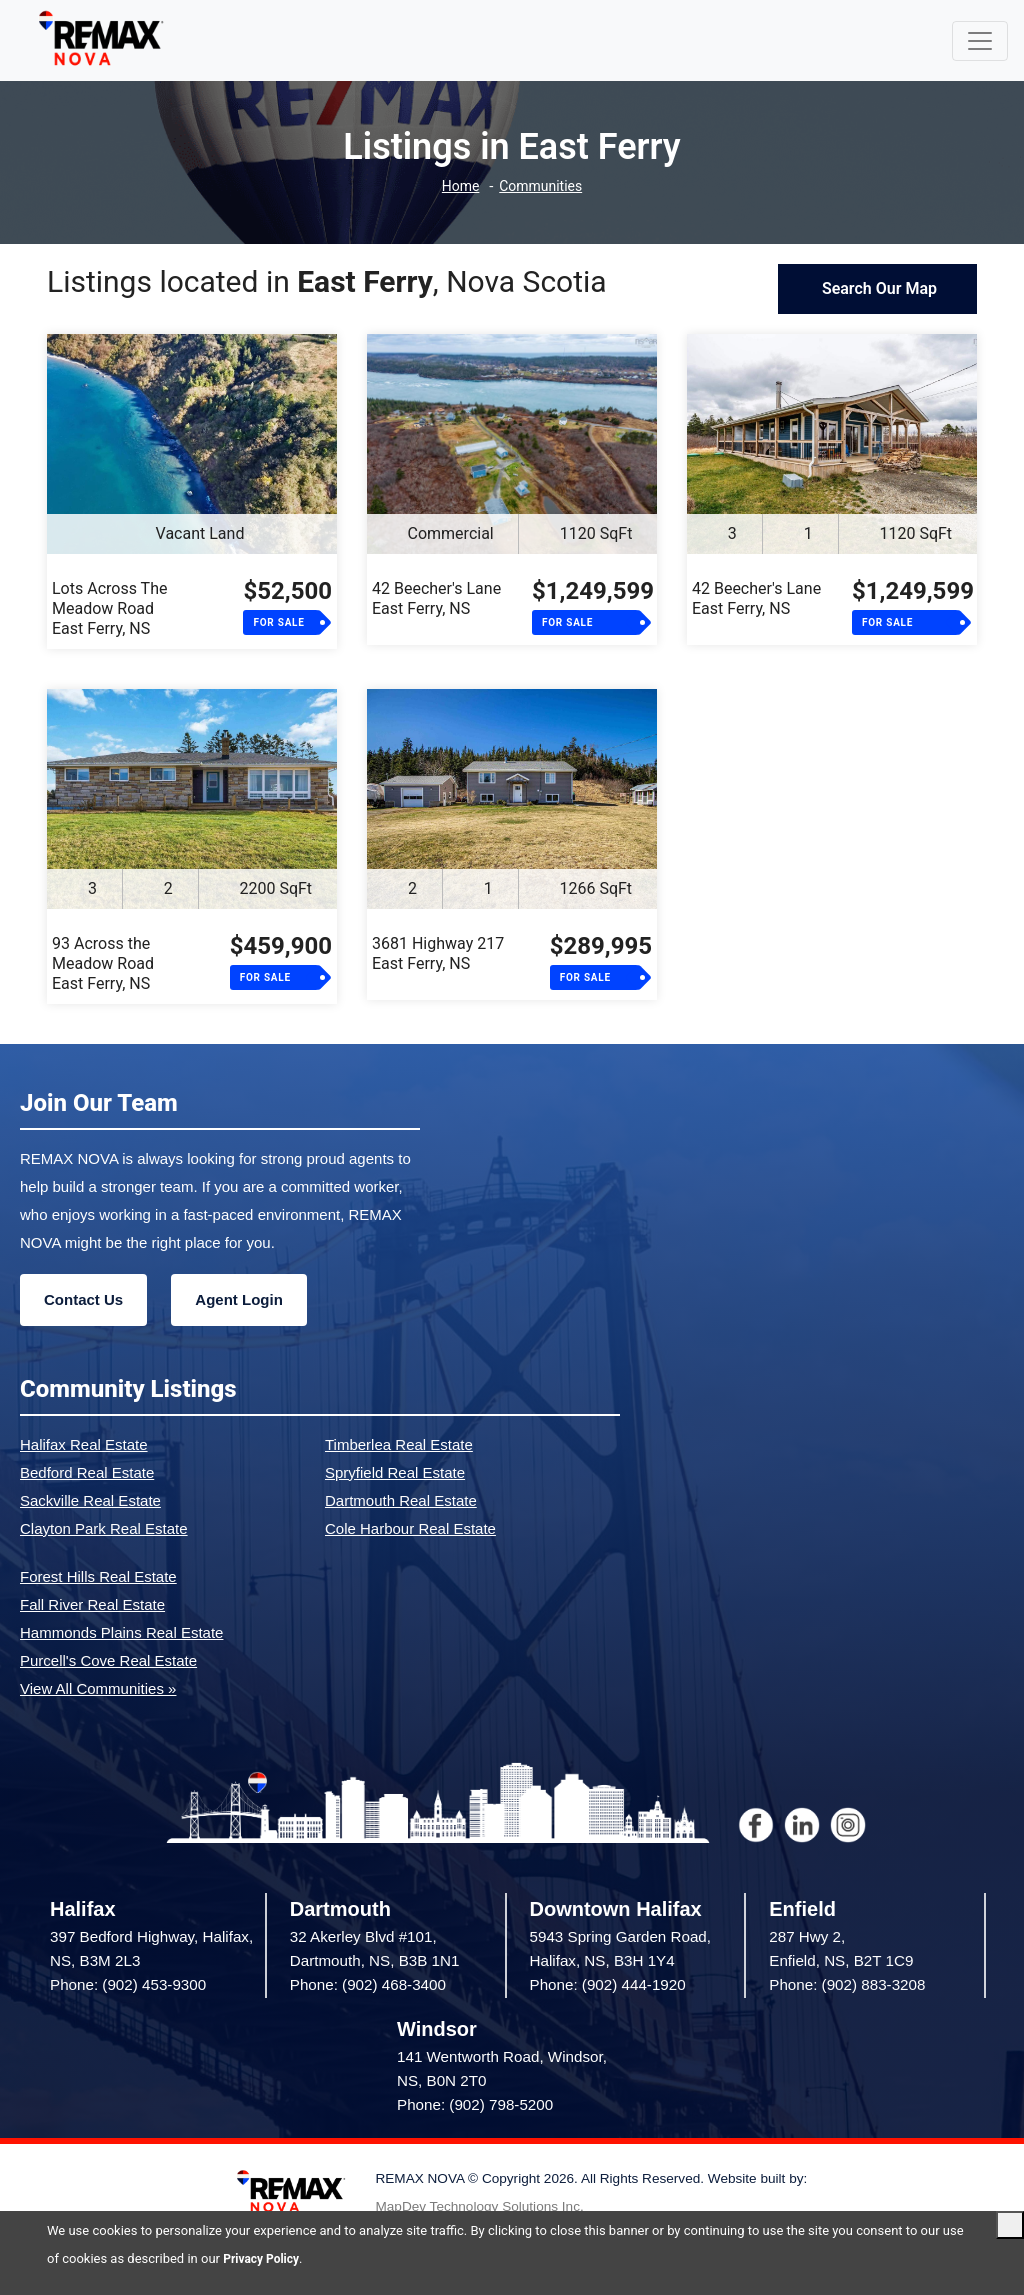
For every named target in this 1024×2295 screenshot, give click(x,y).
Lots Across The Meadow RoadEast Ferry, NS (109, 608)
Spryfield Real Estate (395, 1472)
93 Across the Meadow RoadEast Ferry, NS (103, 963)
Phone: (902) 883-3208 (847, 1984)
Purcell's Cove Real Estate (108, 1660)
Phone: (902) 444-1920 (608, 1984)
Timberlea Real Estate (399, 1444)
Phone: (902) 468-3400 (368, 1984)
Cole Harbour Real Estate (410, 1528)
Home (457, 186)
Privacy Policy (264, 2258)
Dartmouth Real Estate (401, 1500)
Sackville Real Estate (90, 1500)
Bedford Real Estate (87, 1472)
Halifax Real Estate (84, 1444)
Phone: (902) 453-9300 (128, 1984)
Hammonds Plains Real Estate (121, 1632)
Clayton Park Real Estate (104, 1528)
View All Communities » (98, 1688)
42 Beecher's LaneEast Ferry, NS (436, 598)
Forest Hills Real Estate (98, 1576)
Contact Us (83, 1299)
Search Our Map (877, 288)
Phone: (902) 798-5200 (475, 2104)
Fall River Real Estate (92, 1604)
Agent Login (238, 1299)
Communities (542, 186)
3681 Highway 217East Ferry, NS (438, 953)
